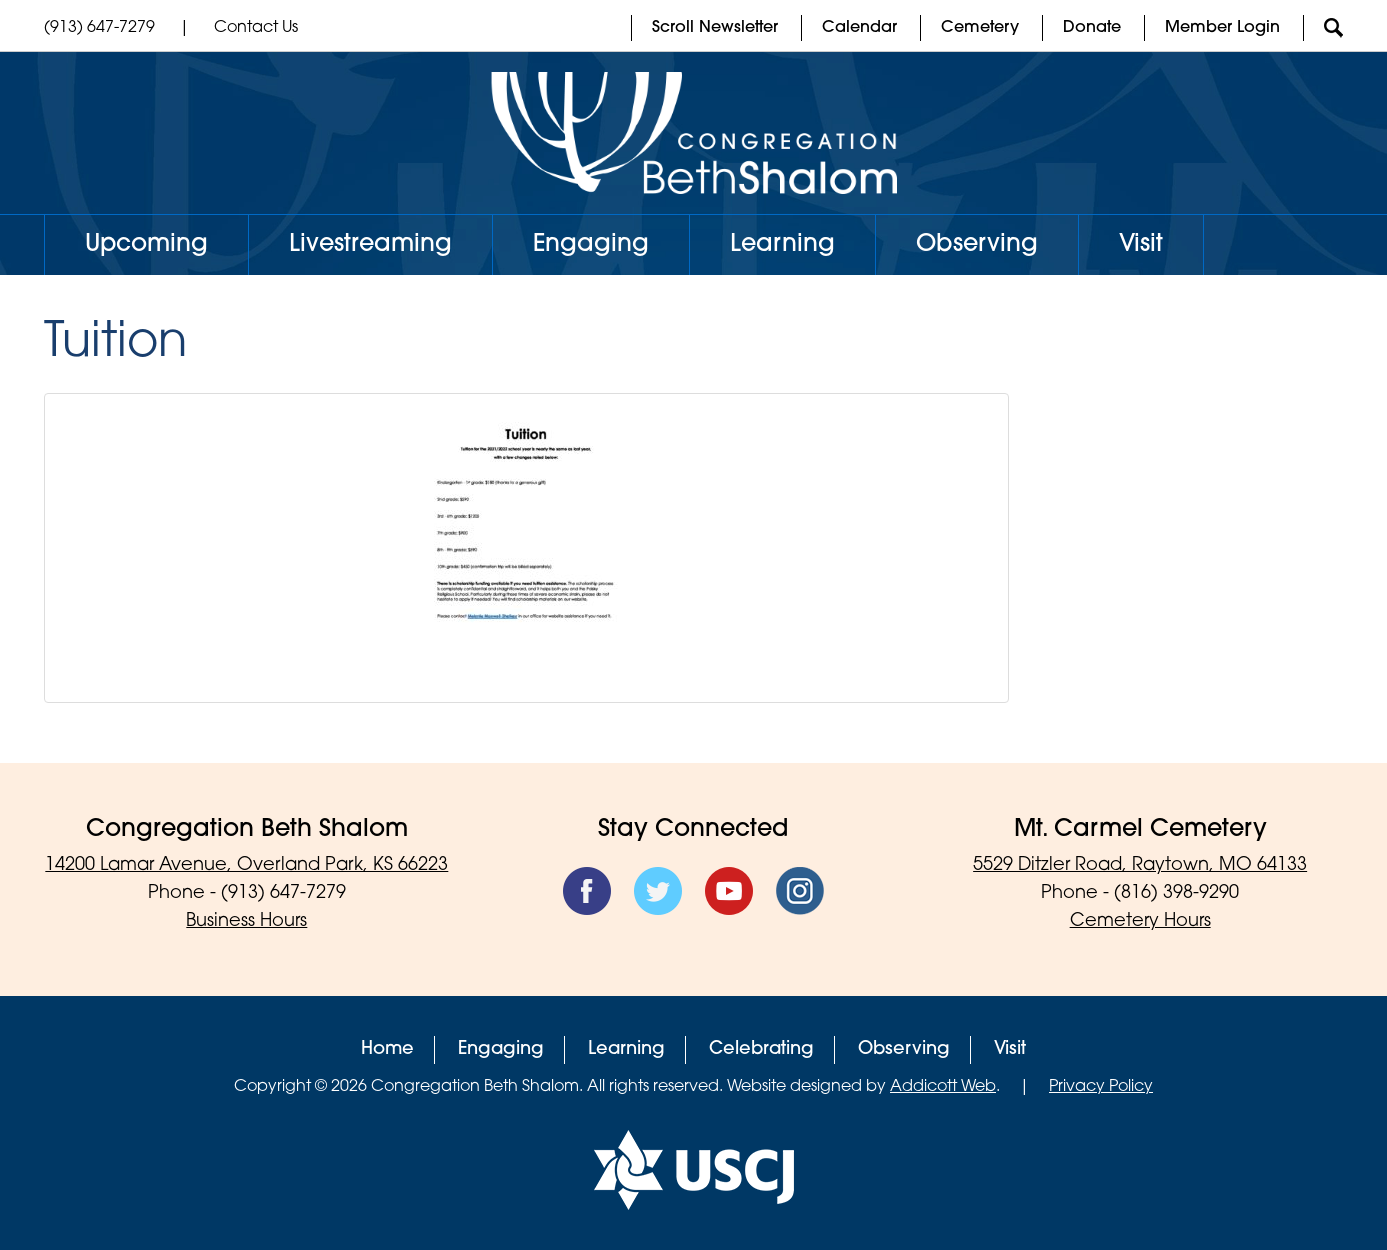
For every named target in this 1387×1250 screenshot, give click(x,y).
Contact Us (256, 28)
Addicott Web (943, 1087)
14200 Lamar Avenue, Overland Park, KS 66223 (246, 865)
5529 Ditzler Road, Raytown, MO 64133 (1140, 865)
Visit (1141, 245)
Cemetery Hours (1140, 921)
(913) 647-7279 (99, 28)
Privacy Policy (1101, 1087)
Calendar (859, 28)
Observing (977, 245)
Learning (782, 245)
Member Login (1222, 28)
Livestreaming (370, 245)
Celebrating (761, 1049)
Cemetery (980, 28)
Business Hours (246, 921)
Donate (1092, 28)
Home (387, 1049)
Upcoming (146, 245)
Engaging (591, 245)
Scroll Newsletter (715, 28)
